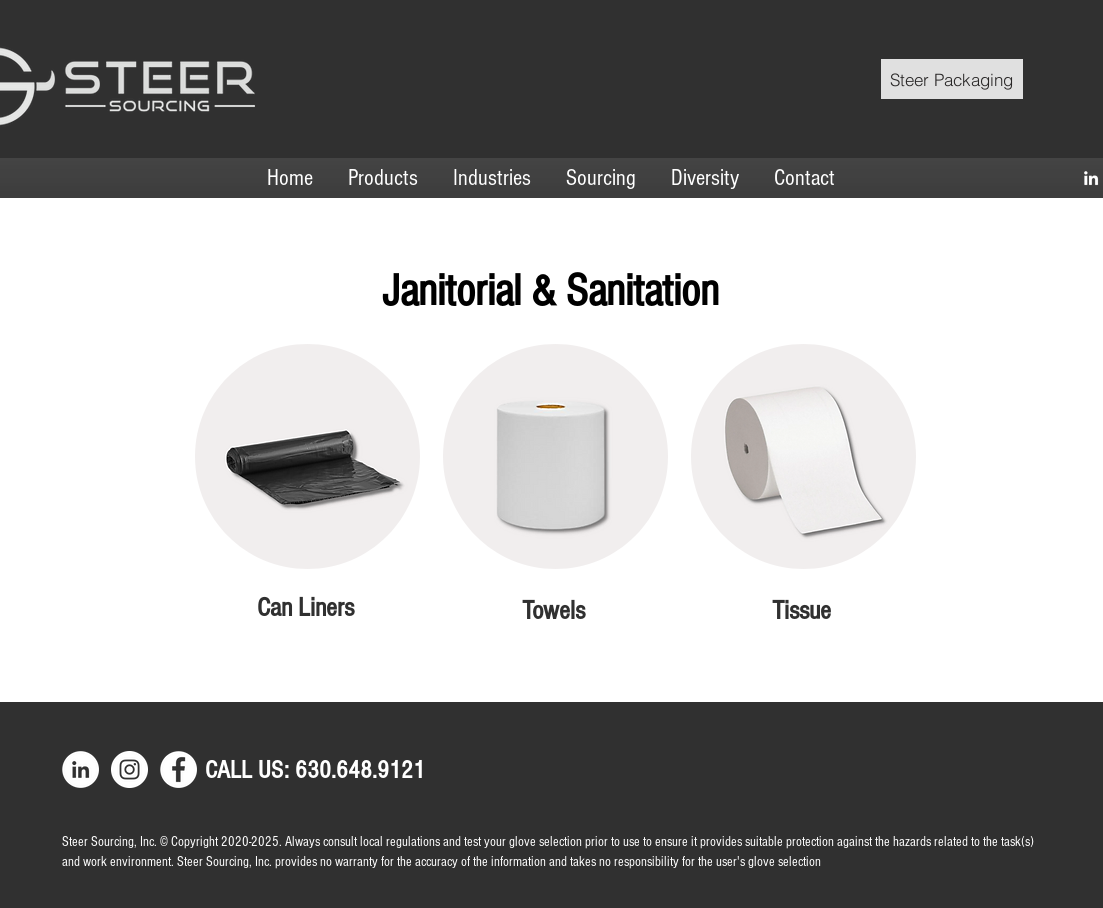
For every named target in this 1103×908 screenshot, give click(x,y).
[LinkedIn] (1091, 178)
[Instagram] (129, 769)
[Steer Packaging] (952, 79)
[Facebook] (178, 769)
